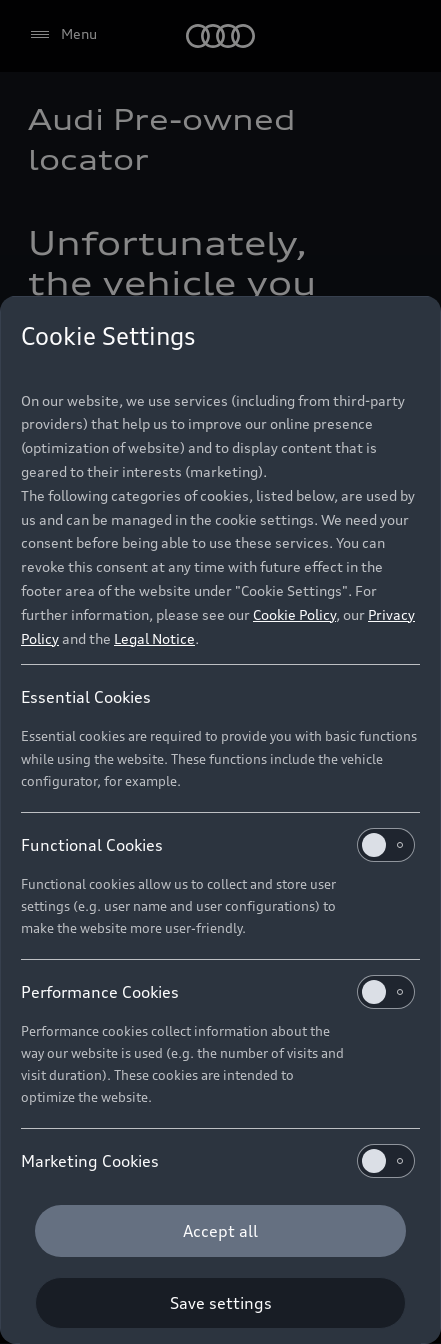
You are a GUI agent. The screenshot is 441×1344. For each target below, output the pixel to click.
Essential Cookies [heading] (86, 697)
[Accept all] (220, 1231)
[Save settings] (220, 1303)
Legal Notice (154, 638)
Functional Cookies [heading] (218, 845)
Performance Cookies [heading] (218, 992)
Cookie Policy (294, 614)
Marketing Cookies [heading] (218, 1161)
